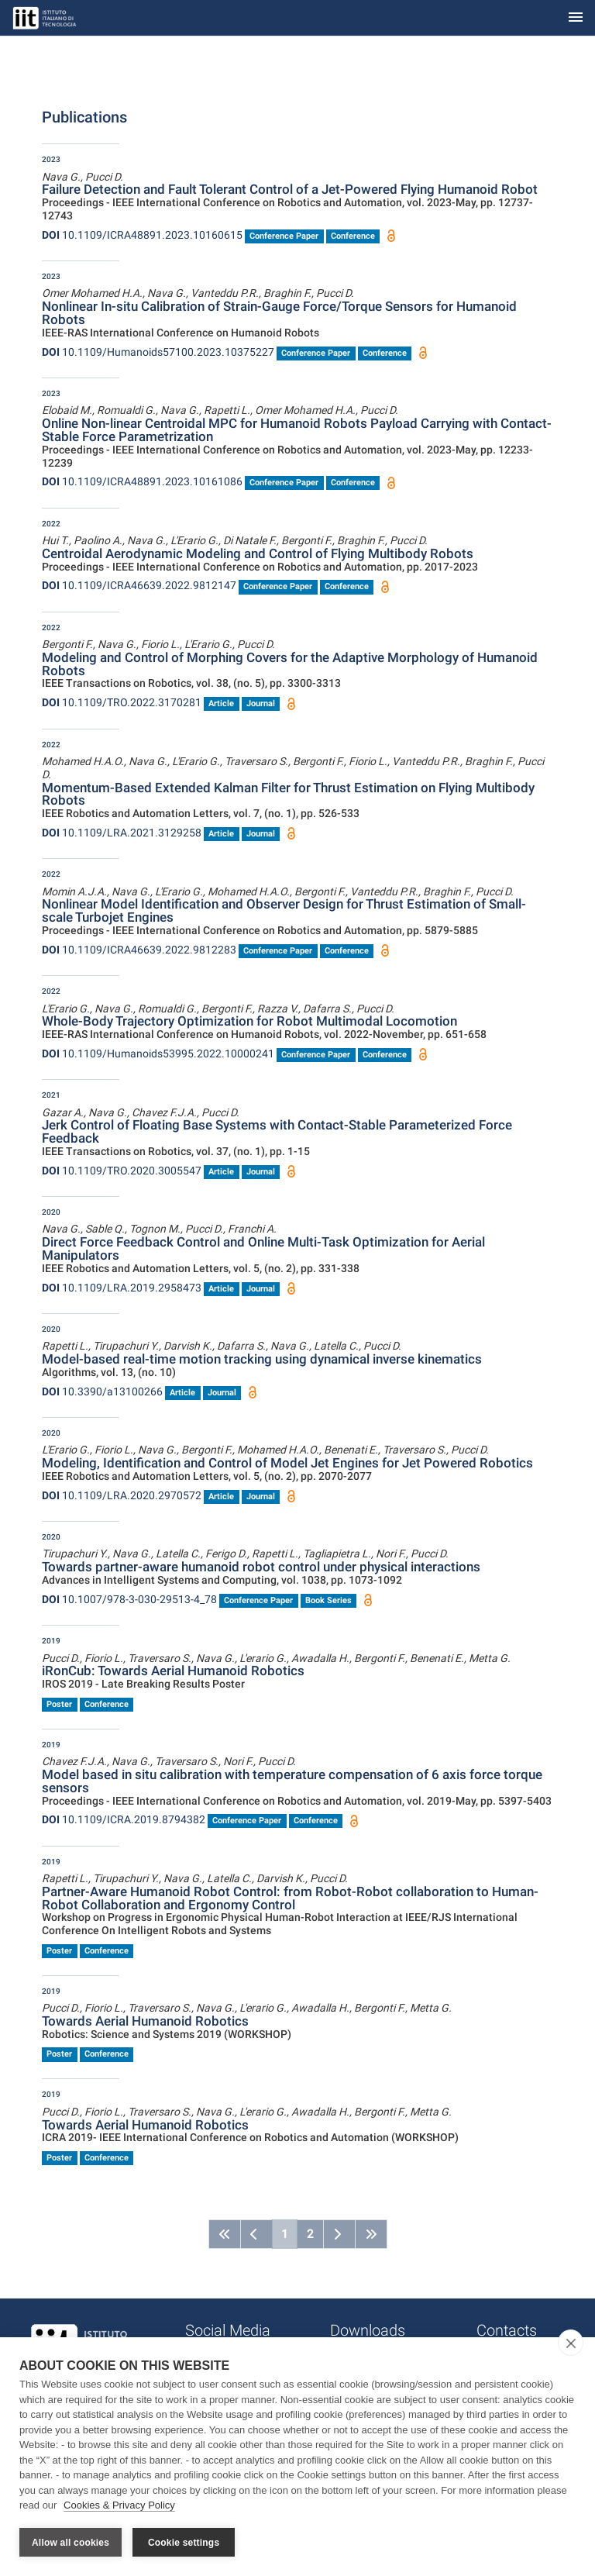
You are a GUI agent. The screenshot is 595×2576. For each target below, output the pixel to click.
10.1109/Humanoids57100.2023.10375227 (158, 352)
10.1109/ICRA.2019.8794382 (123, 1819)
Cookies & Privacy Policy (119, 2505)
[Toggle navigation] (575, 18)
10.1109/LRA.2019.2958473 (121, 1287)
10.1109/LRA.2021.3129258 (121, 832)
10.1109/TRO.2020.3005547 (121, 1170)
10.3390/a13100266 (102, 1391)
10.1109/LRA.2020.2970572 (121, 1495)
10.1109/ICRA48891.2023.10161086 (142, 481)
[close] (570, 2342)
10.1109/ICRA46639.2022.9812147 (139, 585)
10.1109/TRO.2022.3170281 (121, 702)
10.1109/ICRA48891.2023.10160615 (142, 235)
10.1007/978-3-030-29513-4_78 (129, 1599)
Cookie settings (183, 2542)
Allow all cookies (70, 2542)
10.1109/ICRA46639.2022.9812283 (139, 949)
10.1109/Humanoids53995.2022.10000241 (158, 1053)
